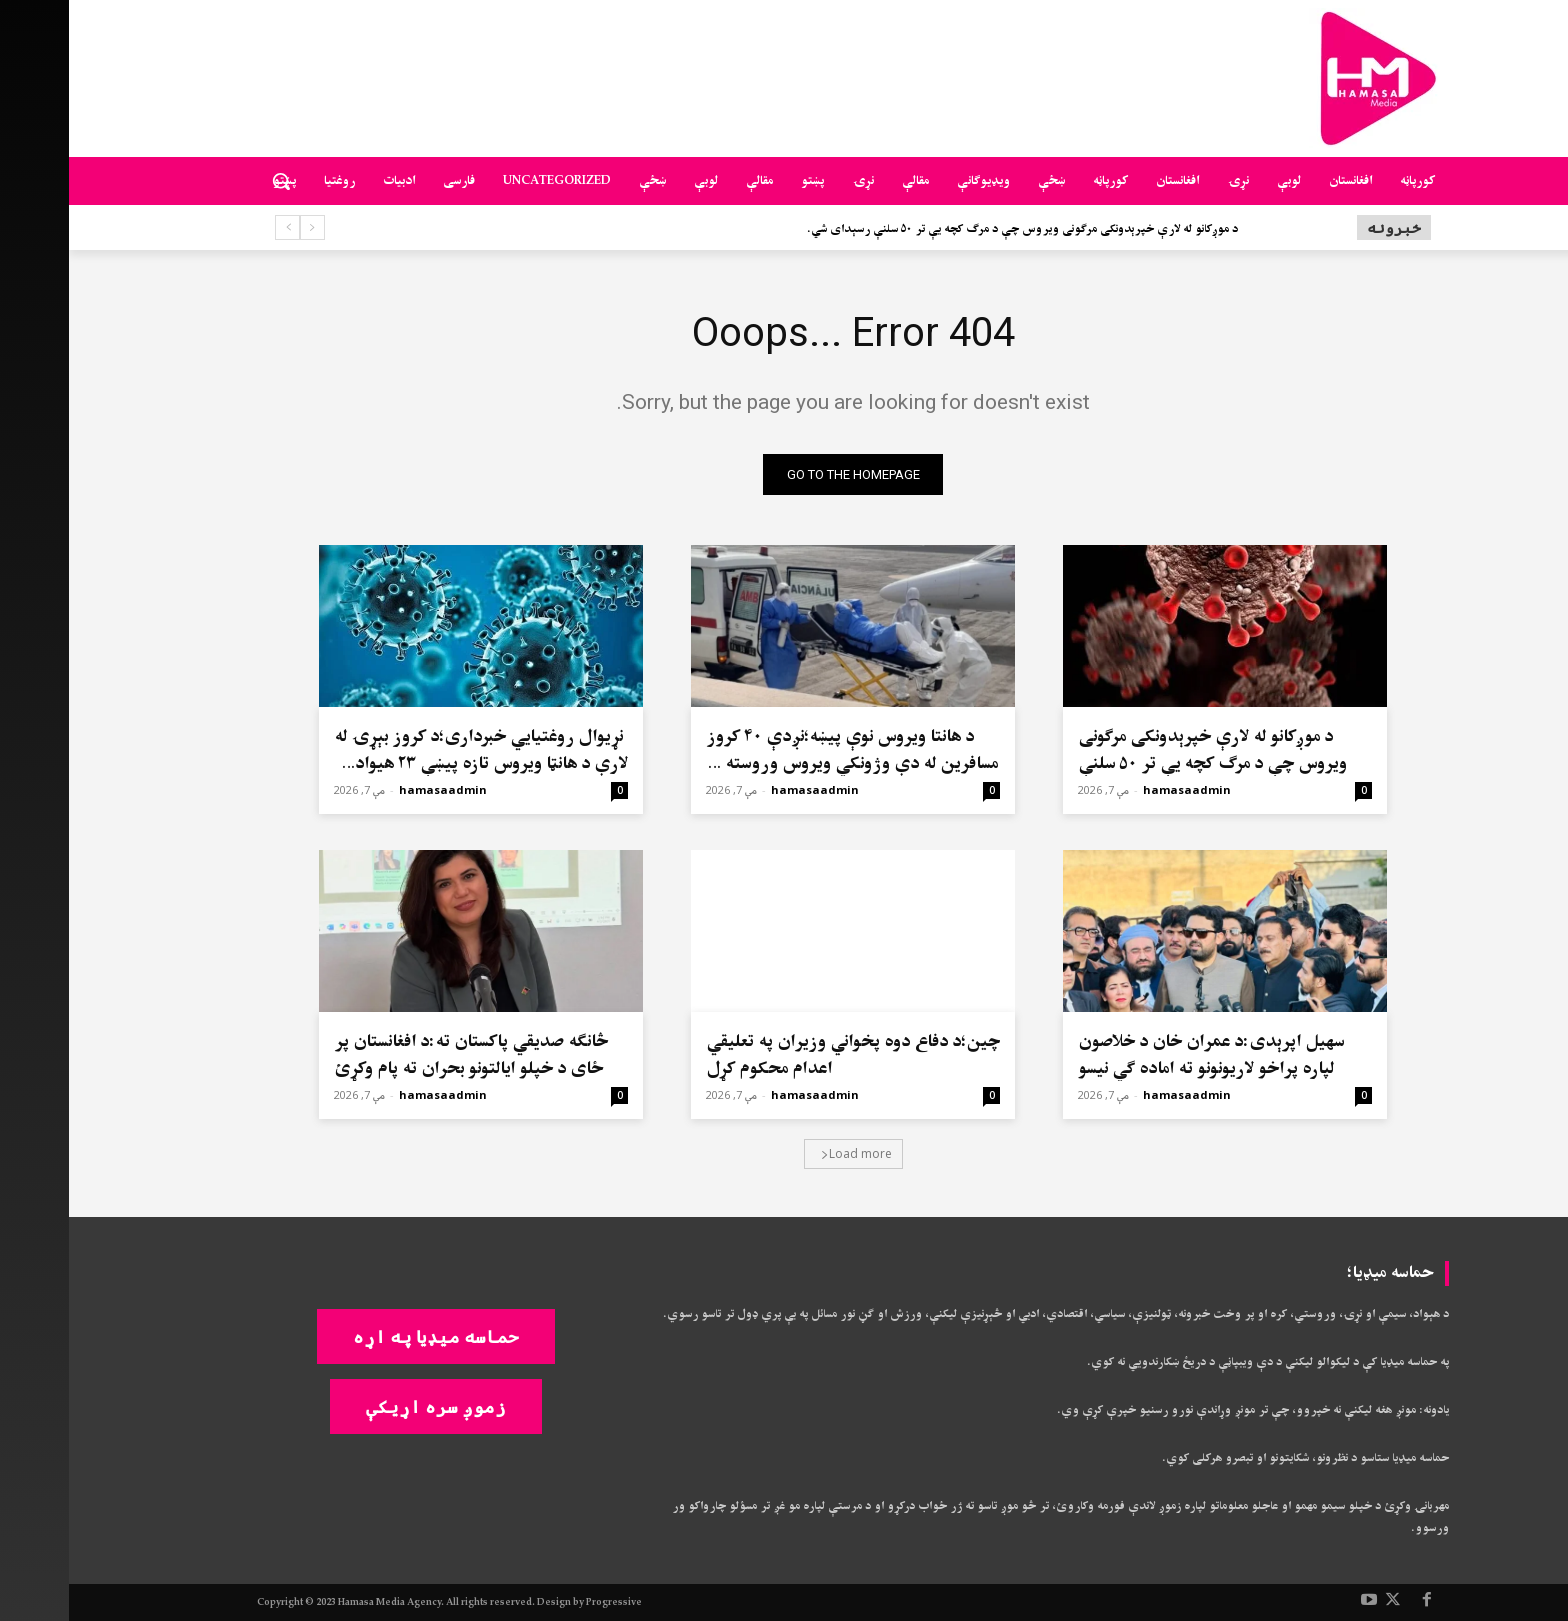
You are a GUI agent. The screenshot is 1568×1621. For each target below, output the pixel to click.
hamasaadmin (1118, 789)
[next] (218, 227)
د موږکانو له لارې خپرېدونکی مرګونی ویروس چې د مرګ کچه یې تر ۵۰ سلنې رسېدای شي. (953, 229)
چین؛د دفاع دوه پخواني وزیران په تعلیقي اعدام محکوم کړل (784, 1055)
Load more (787, 1153)
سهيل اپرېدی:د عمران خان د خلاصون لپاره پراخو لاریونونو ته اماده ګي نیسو (1142, 1055)
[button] (212, 181)
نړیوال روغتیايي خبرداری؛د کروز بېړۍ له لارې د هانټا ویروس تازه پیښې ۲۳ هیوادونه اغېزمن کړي (412, 763)
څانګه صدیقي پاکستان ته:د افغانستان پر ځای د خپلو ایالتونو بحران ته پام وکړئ (402, 1055)
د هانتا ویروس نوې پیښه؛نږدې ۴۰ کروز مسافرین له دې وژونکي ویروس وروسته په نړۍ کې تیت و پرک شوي (783, 763)
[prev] (243, 227)
